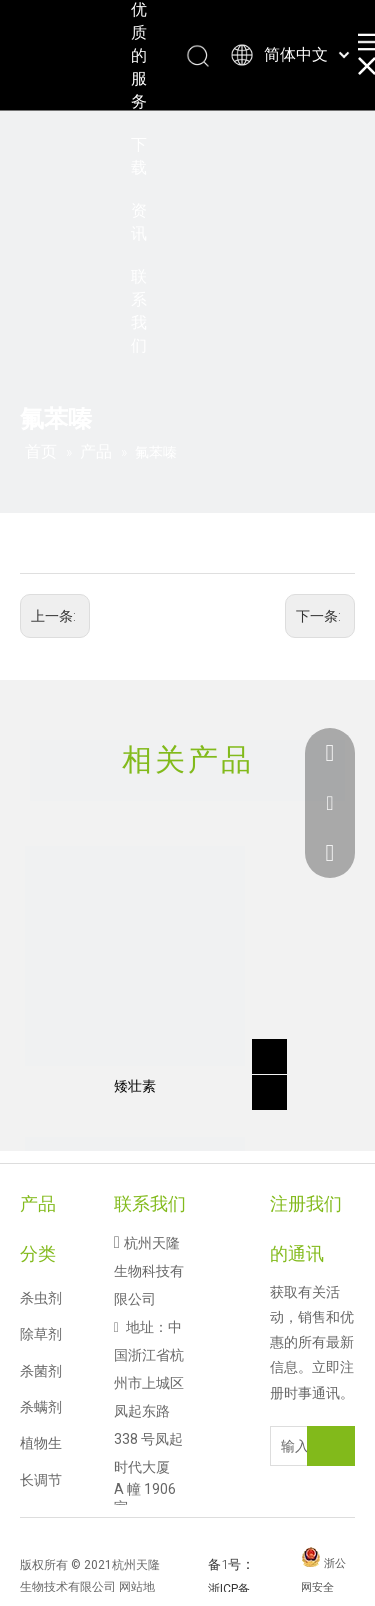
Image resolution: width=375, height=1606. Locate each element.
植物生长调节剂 (41, 1479)
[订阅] (331, 1446)
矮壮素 (135, 1086)
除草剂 (41, 1334)
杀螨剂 (41, 1407)
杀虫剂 (41, 1298)
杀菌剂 (41, 1371)
